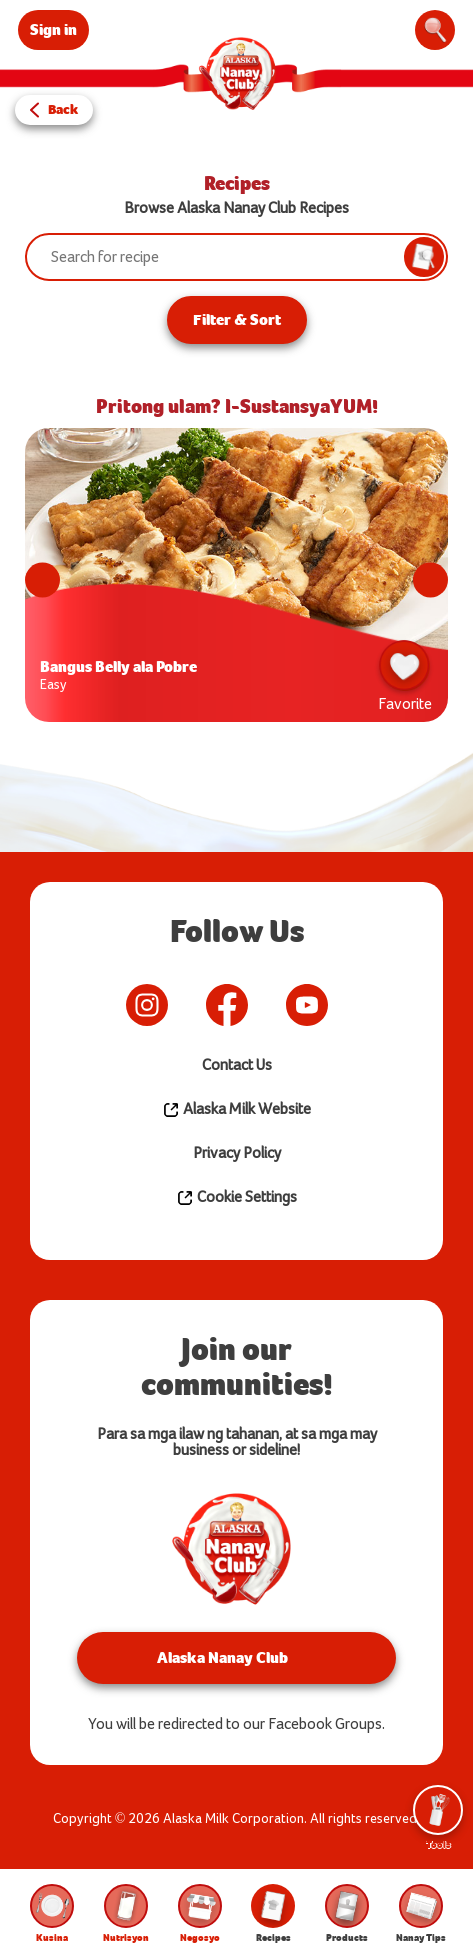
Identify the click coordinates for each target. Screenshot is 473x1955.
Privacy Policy (237, 1153)
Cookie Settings (236, 1198)
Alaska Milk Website (236, 1110)
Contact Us (237, 1065)
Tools (438, 1818)
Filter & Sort (237, 319)
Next (430, 580)
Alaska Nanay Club (222, 1657)
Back (63, 109)
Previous (42, 580)
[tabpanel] (236, 580)
